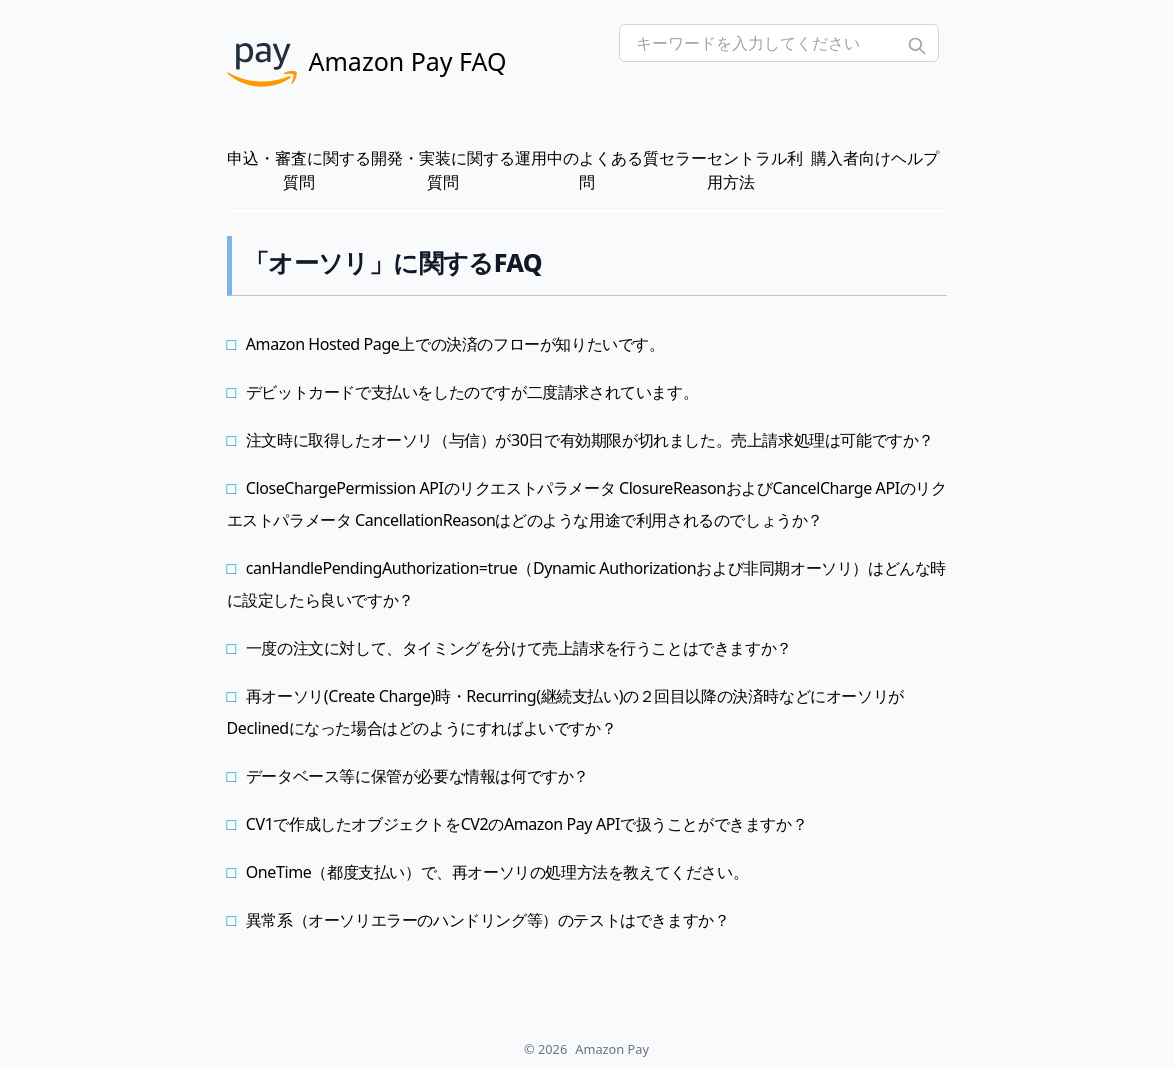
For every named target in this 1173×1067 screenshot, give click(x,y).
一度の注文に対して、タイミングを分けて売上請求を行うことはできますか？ (519, 648)
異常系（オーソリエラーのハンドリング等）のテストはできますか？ (488, 920)
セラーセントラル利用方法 (731, 170)
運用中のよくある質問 (587, 170)
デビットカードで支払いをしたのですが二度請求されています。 (472, 392)
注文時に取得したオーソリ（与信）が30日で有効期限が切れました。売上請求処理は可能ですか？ (590, 440)
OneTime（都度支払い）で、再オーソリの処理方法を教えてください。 (497, 872)
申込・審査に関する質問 (299, 170)
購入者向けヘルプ (875, 158)
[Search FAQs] (779, 43)
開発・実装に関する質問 (443, 170)
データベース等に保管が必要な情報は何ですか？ (417, 776)
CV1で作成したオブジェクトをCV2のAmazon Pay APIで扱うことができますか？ (526, 824)
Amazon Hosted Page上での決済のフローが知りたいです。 (455, 344)
